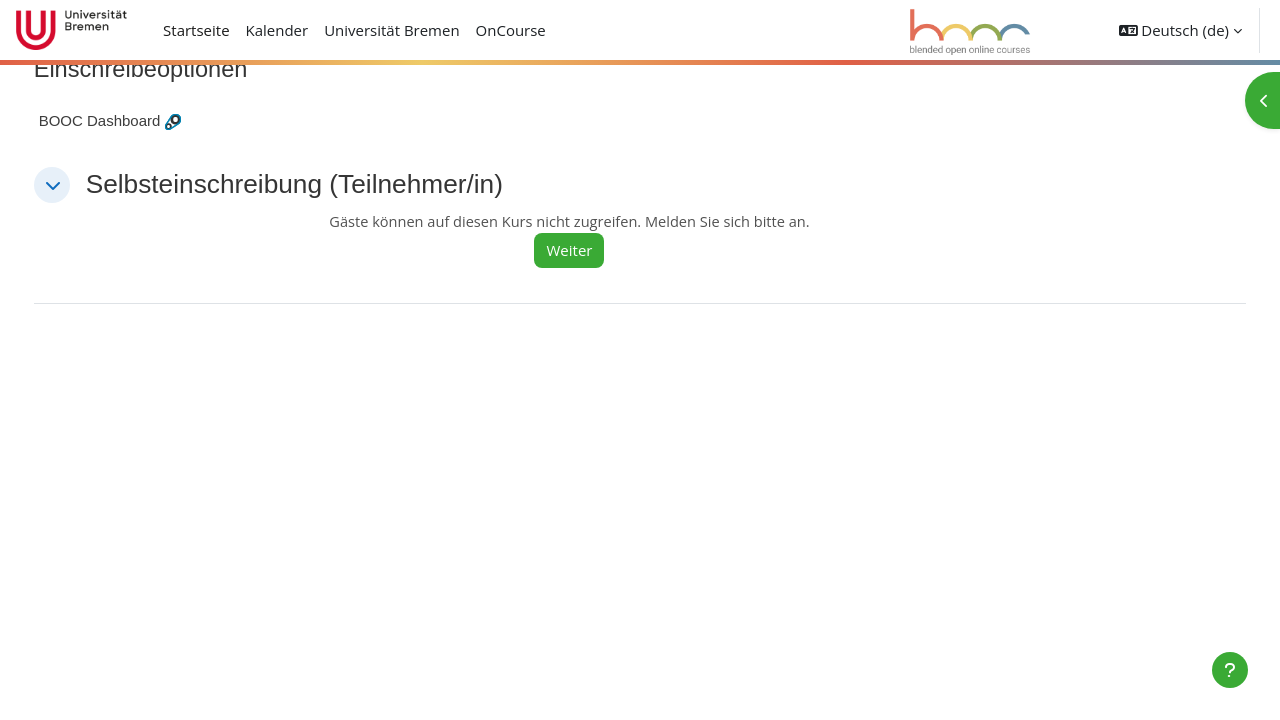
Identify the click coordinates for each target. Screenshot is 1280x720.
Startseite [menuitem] (196, 30)
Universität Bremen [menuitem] (392, 30)
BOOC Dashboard (137, 121)
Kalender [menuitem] (277, 30)
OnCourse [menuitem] (511, 30)
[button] (1180, 30)
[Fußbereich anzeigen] (1230, 670)
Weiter (595, 251)
